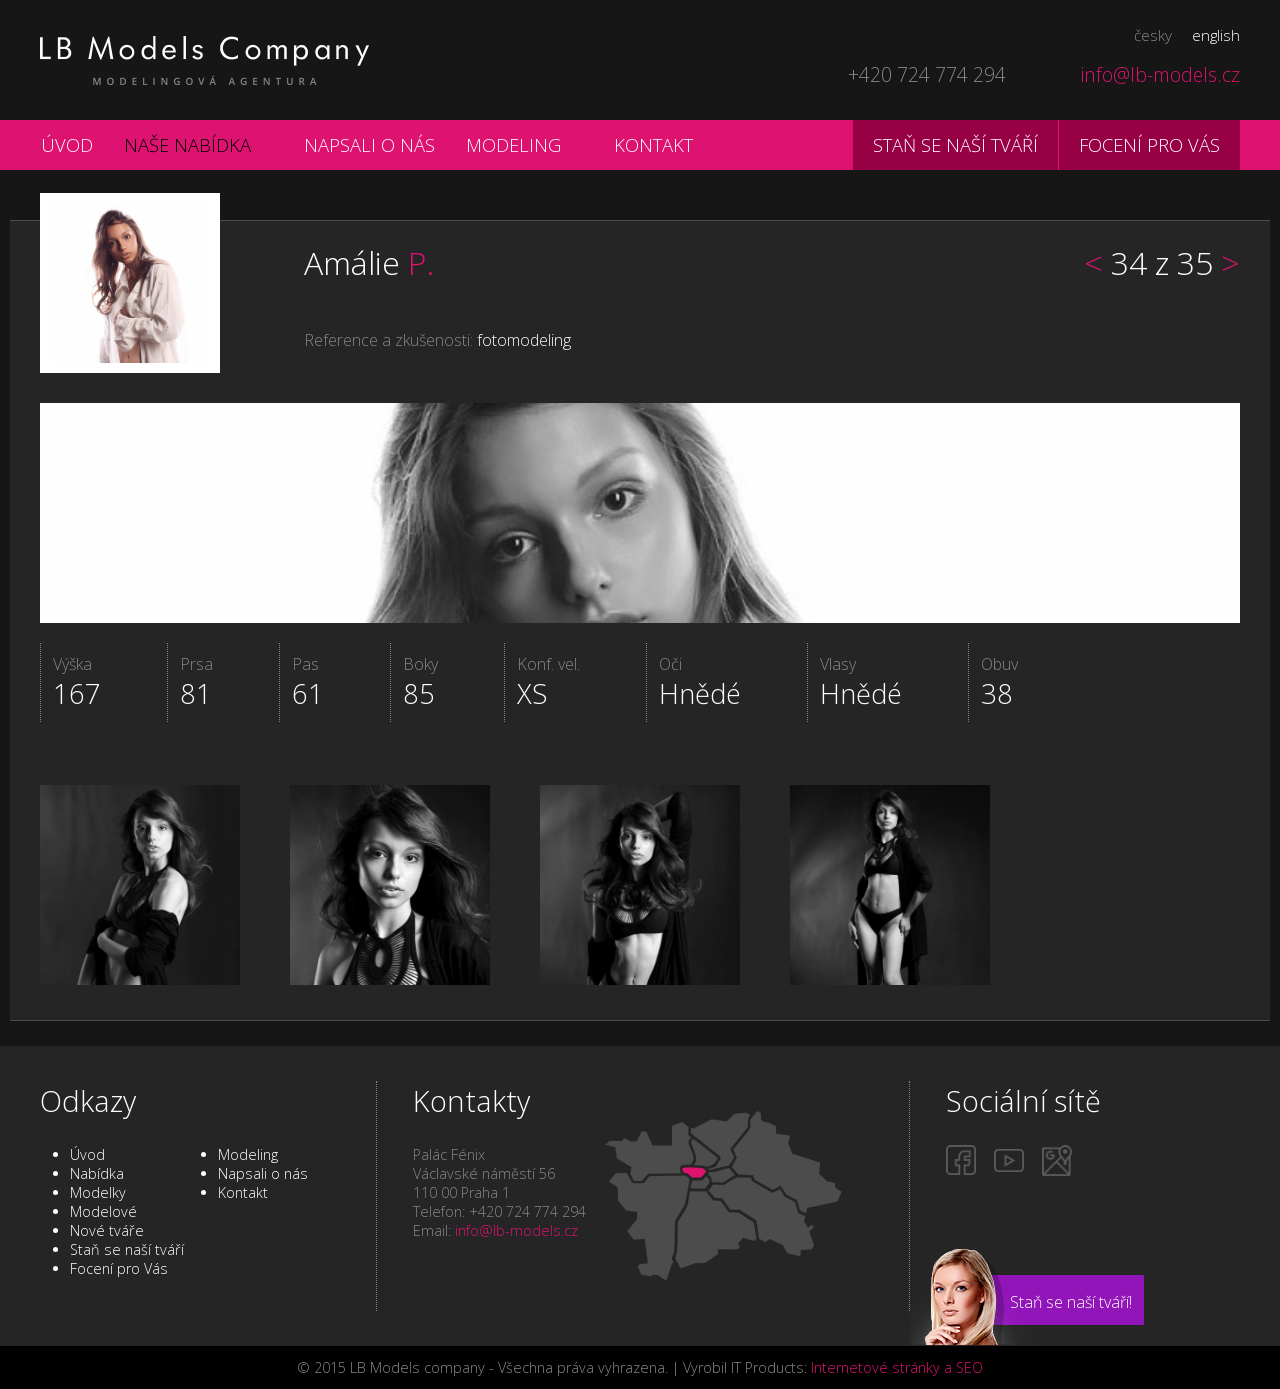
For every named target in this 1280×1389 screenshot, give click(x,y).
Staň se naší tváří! (1071, 1302)
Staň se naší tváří (955, 144)
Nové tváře (107, 1230)
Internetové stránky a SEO (897, 1367)
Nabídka (97, 1173)
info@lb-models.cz (1160, 74)
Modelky (98, 1192)
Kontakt (653, 144)
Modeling (513, 144)
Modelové (103, 1211)
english (1216, 35)
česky (1153, 35)
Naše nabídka (187, 144)
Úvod (67, 144)
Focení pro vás (1149, 144)
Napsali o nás (369, 144)
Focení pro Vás (119, 1268)
